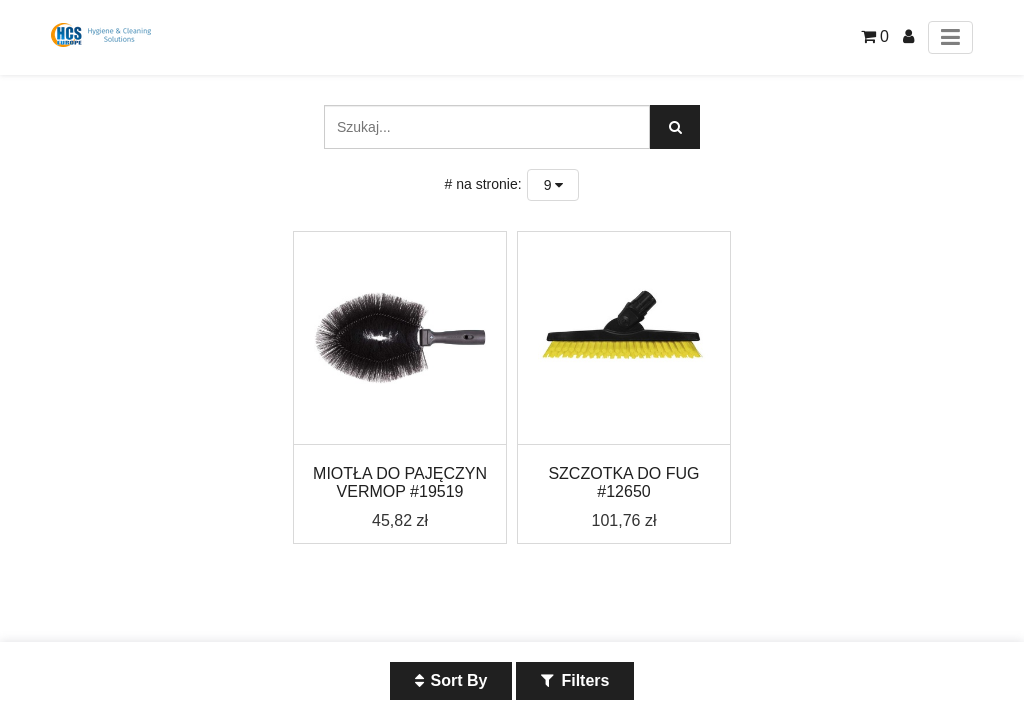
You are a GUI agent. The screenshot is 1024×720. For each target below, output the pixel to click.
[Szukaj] (675, 127)
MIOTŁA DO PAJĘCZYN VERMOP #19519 (400, 482)
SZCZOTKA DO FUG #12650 (623, 482)
